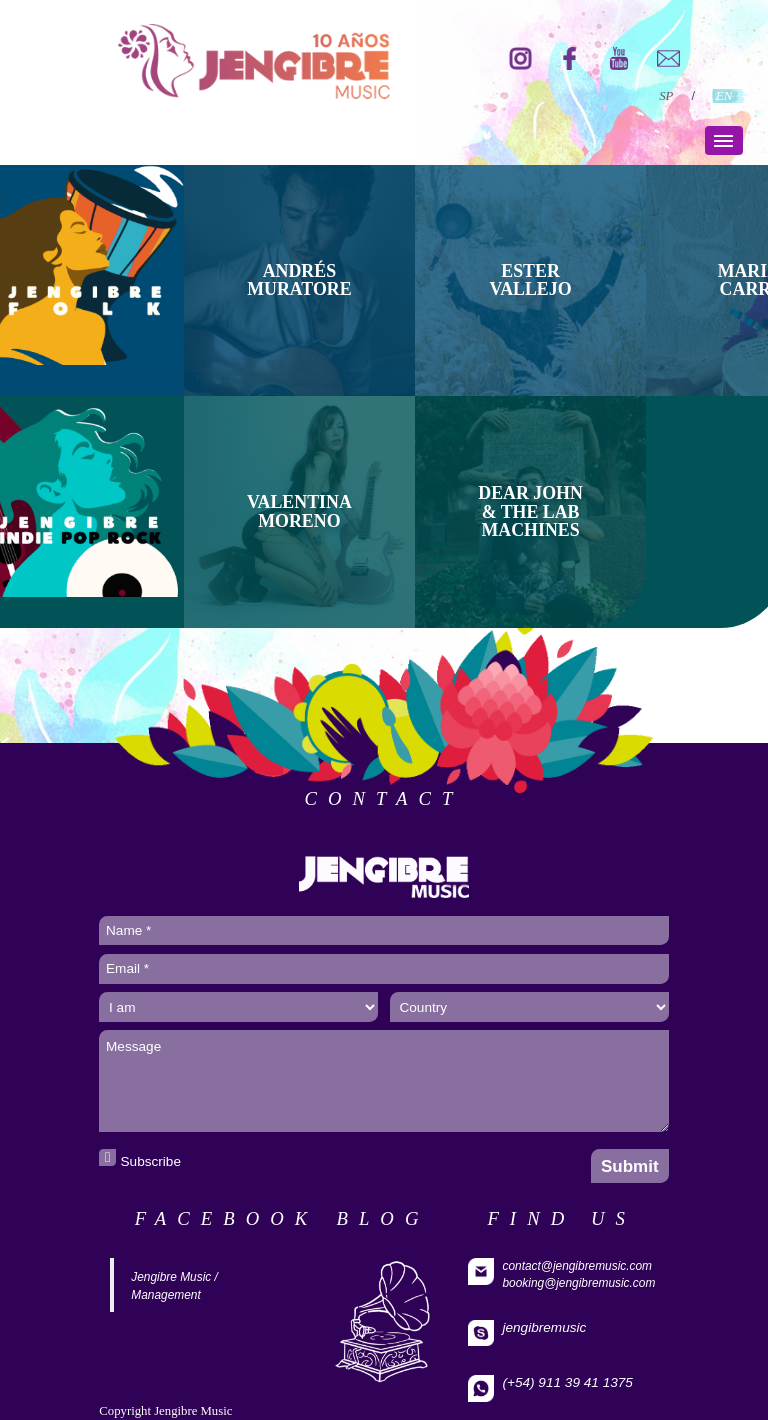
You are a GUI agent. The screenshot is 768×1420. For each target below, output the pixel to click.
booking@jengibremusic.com (578, 1283)
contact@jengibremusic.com (577, 1266)
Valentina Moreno (299, 511)
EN (724, 96)
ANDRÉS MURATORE (299, 280)
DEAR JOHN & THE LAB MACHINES (530, 512)
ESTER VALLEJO (531, 280)
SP (666, 96)
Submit (630, 1166)
